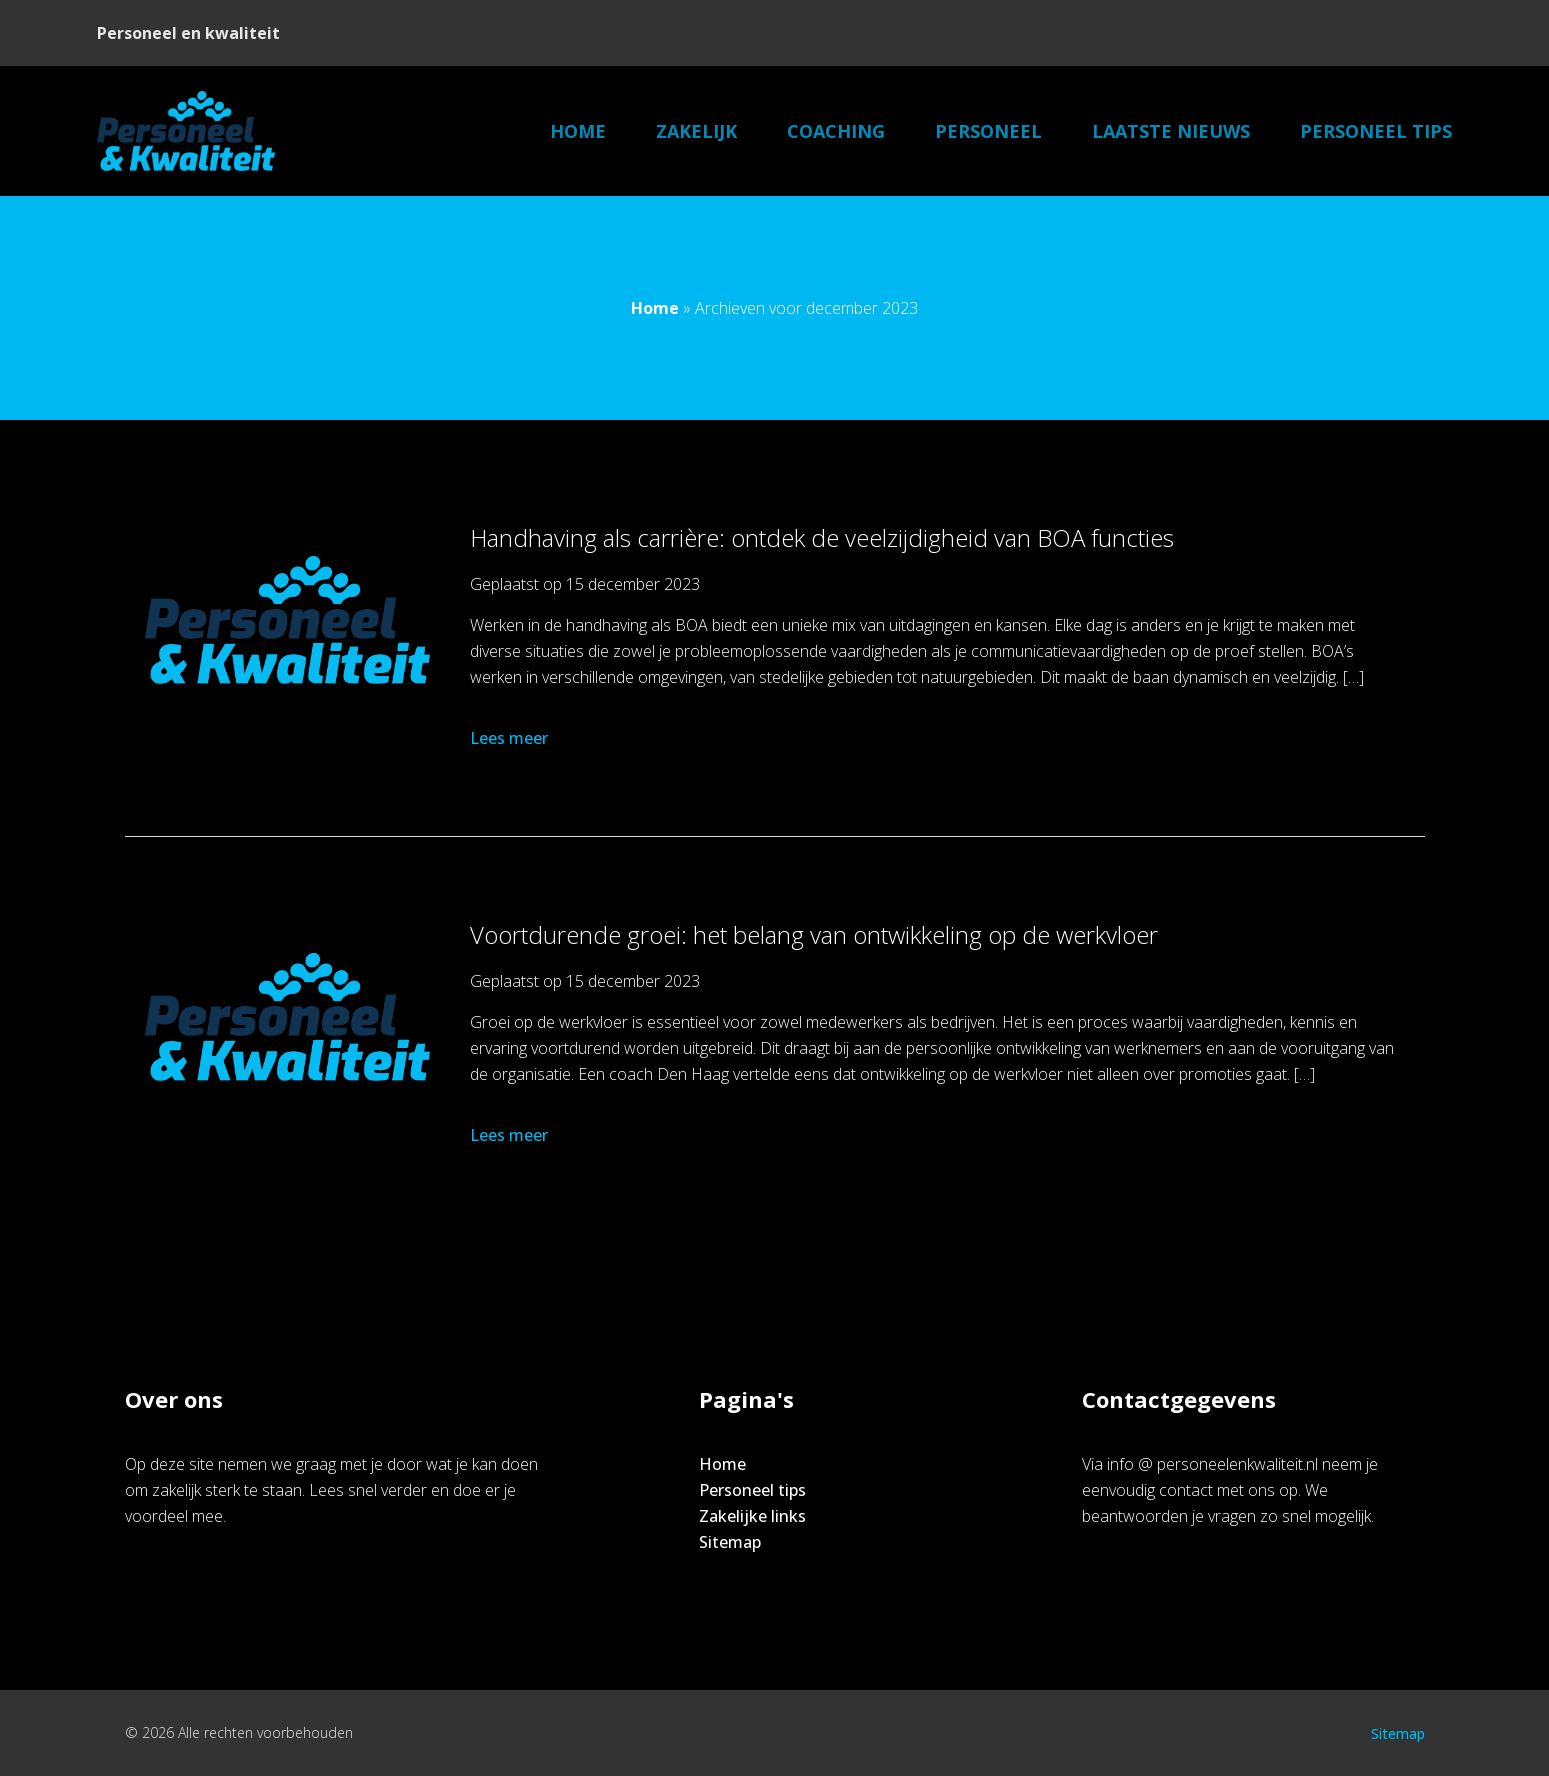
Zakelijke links (752, 1516)
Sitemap (730, 1542)
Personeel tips (1376, 131)
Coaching (836, 131)
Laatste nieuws (1171, 131)
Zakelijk (696, 131)
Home (578, 131)
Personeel (988, 131)
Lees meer (511, 738)
